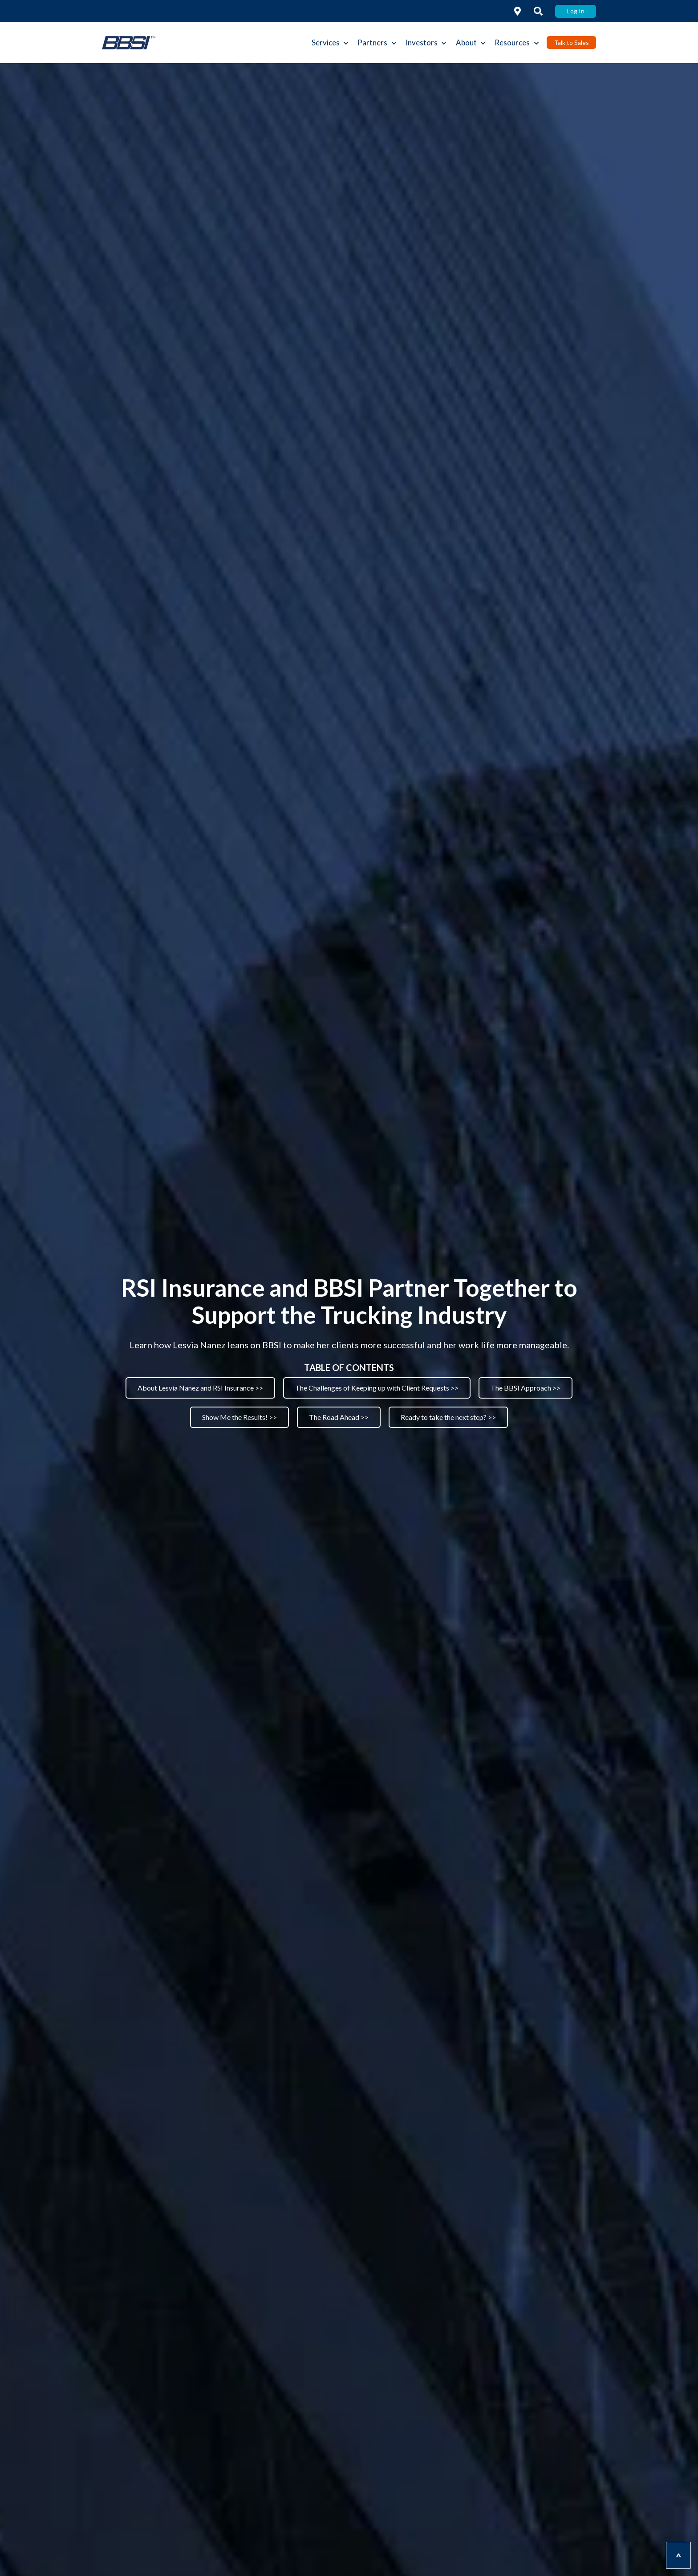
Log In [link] (575, 11)
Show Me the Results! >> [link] (239, 1417)
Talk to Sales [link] (571, 42)
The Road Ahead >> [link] (339, 1417)
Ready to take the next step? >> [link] (448, 1417)
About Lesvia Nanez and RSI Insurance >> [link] (200, 1387)
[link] (518, 11)
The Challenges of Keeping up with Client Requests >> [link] (377, 1387)
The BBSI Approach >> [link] (525, 1387)
